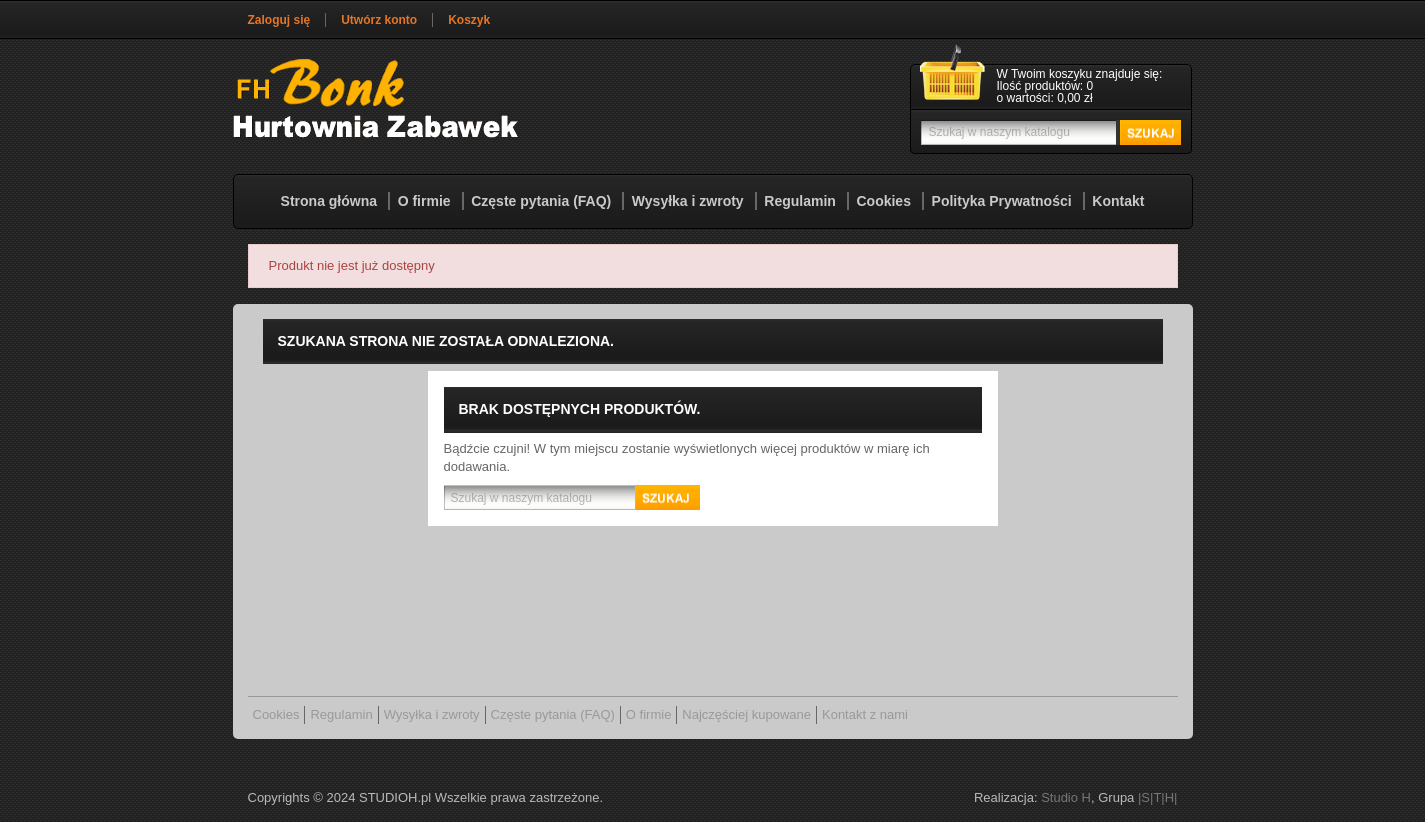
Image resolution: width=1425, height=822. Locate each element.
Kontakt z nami (865, 714)
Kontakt (1118, 201)
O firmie (424, 201)
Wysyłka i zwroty (688, 201)
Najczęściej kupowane (746, 714)
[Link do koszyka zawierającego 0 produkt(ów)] (1051, 87)
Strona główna (329, 201)
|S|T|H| (1158, 797)
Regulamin (800, 201)
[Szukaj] (1048, 132)
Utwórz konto (379, 20)
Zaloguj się (279, 20)
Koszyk (469, 20)
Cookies (883, 201)
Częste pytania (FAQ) (541, 201)
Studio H (1066, 797)
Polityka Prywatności (1002, 201)
